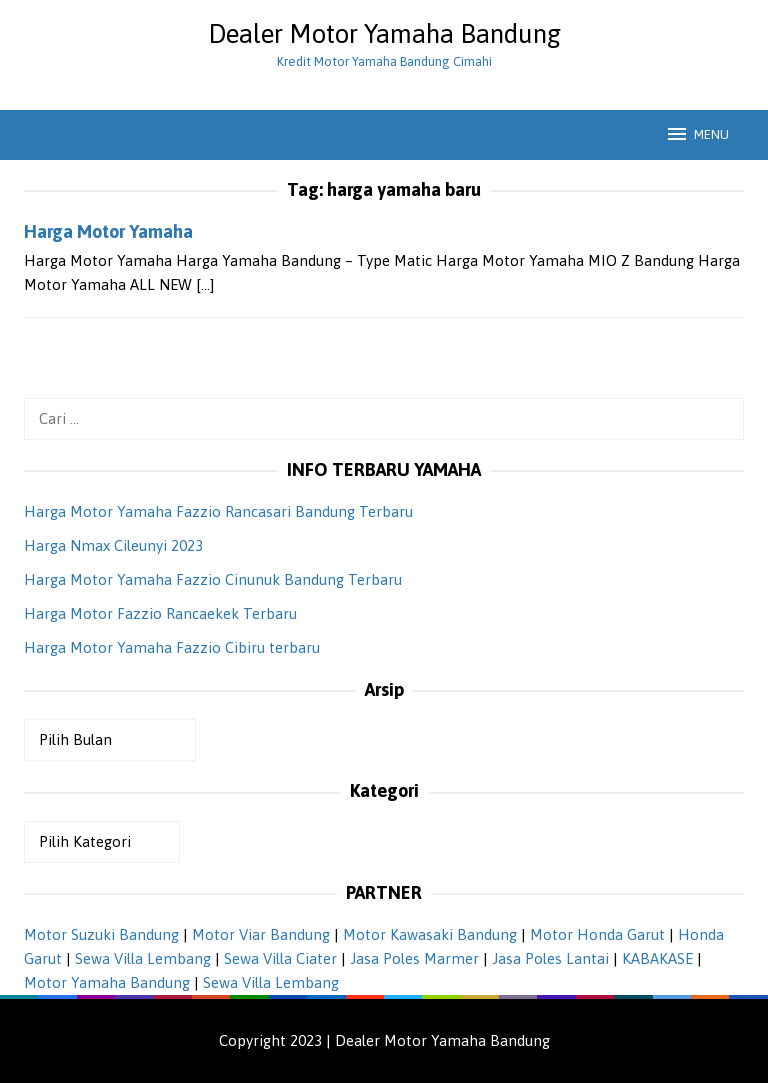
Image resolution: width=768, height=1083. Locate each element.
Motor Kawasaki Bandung (430, 934)
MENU (697, 134)
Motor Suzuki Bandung (101, 934)
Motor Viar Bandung (261, 934)
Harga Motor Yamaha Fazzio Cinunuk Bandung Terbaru (213, 579)
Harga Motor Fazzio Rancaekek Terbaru (160, 613)
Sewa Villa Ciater (280, 958)
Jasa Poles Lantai (550, 958)
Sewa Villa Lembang (143, 958)
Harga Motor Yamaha (108, 231)
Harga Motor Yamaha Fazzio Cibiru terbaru (172, 647)
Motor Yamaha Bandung (107, 982)
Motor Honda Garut (597, 934)
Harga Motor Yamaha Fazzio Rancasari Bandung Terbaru (218, 511)
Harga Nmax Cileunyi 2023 (113, 545)
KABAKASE (657, 958)
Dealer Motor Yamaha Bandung (384, 34)
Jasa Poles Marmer (414, 958)
